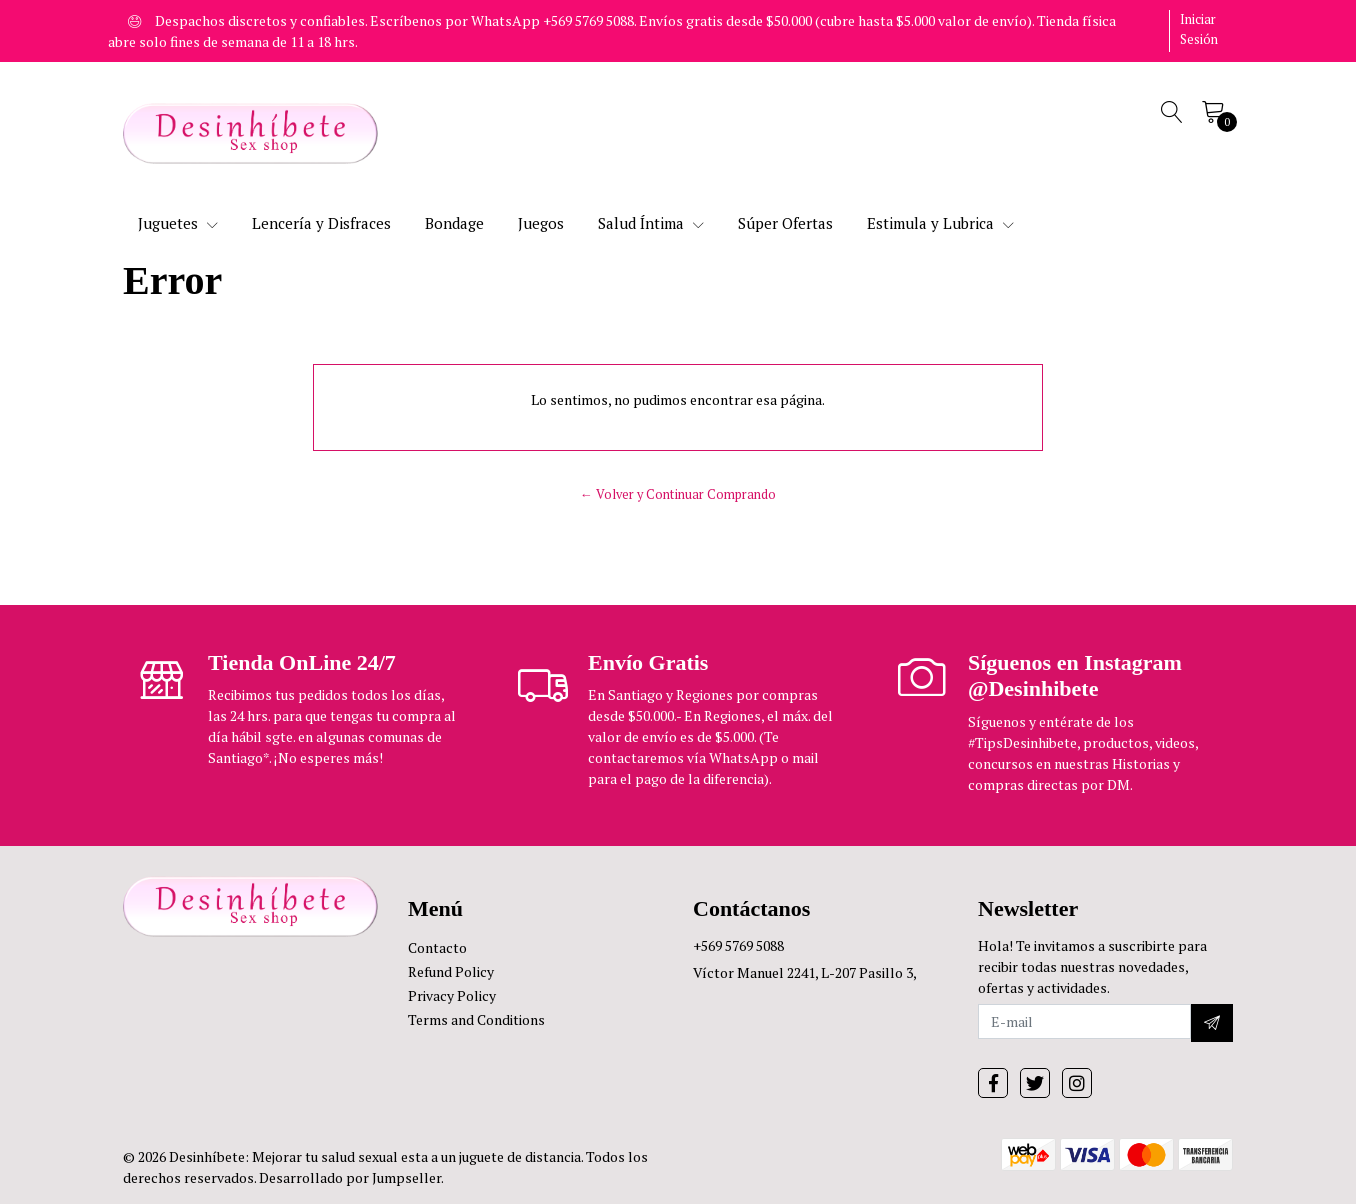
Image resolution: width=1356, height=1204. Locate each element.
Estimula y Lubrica (940, 223)
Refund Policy (451, 971)
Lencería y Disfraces (321, 223)
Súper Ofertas (785, 223)
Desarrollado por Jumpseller (350, 1177)
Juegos (541, 223)
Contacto (437, 947)
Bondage (454, 223)
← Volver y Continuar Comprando (678, 494)
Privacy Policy (452, 995)
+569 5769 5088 (738, 945)
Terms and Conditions (476, 1019)
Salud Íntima (651, 223)
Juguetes (178, 223)
